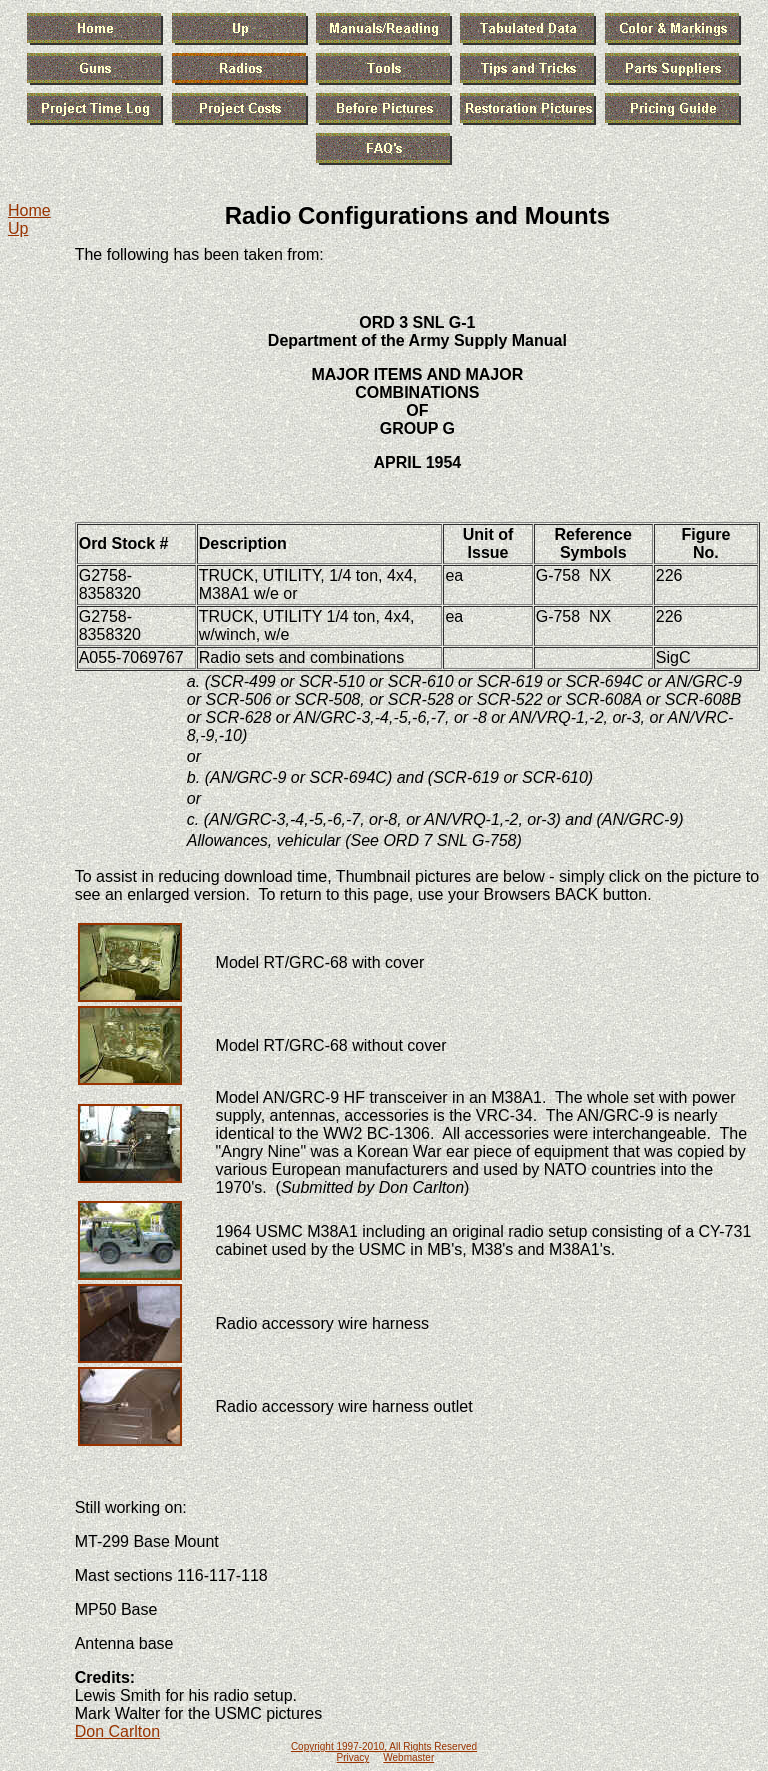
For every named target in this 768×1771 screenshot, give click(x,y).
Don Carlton (117, 1731)
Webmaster (408, 1757)
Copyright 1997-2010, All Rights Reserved (384, 1746)
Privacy (353, 1757)
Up (18, 228)
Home (29, 210)
